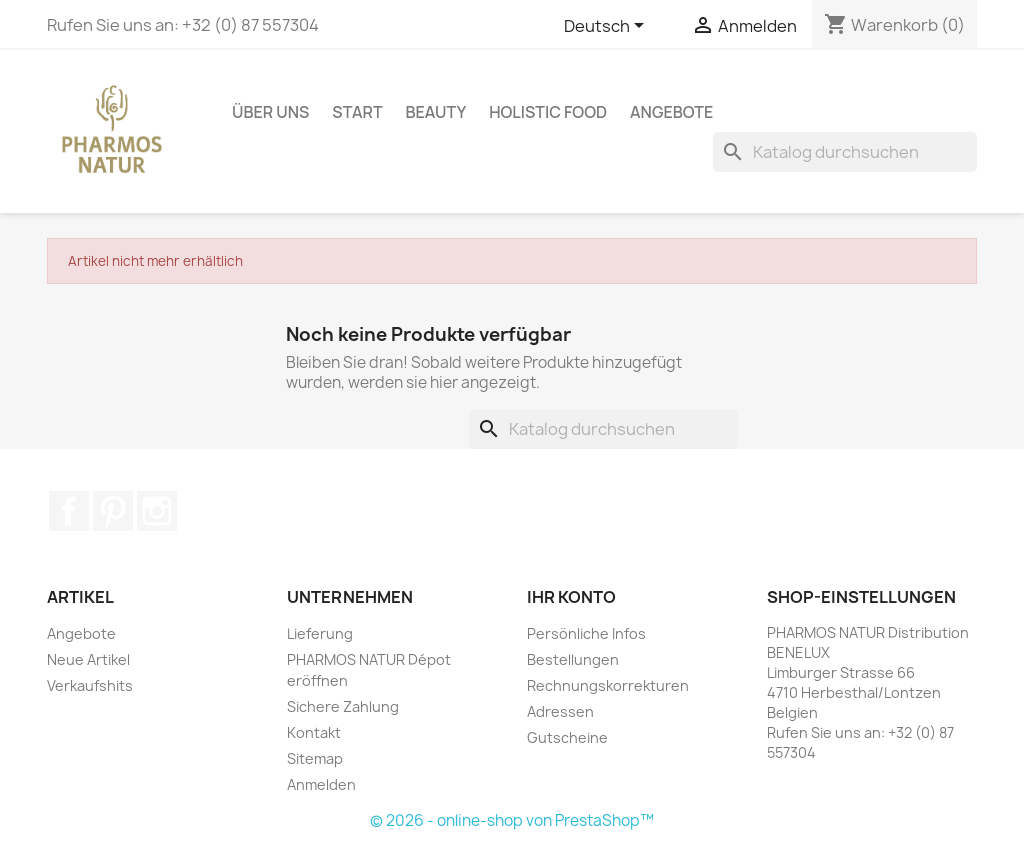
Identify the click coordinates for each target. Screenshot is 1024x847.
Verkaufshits (90, 685)
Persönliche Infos (586, 633)
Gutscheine (567, 737)
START (357, 112)
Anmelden (321, 784)
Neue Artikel (88, 659)
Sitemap (315, 758)
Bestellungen (573, 659)
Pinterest (113, 511)
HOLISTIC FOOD (548, 112)
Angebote (81, 633)
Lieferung (320, 633)
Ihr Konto (571, 597)
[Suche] (845, 152)
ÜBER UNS (270, 112)
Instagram (157, 511)
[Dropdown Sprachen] (607, 27)
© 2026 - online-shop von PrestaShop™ (512, 820)
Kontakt (314, 732)
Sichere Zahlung (343, 706)
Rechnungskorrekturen (608, 685)
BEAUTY (436, 112)
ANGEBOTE (671, 112)
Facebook (69, 511)
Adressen (560, 711)
